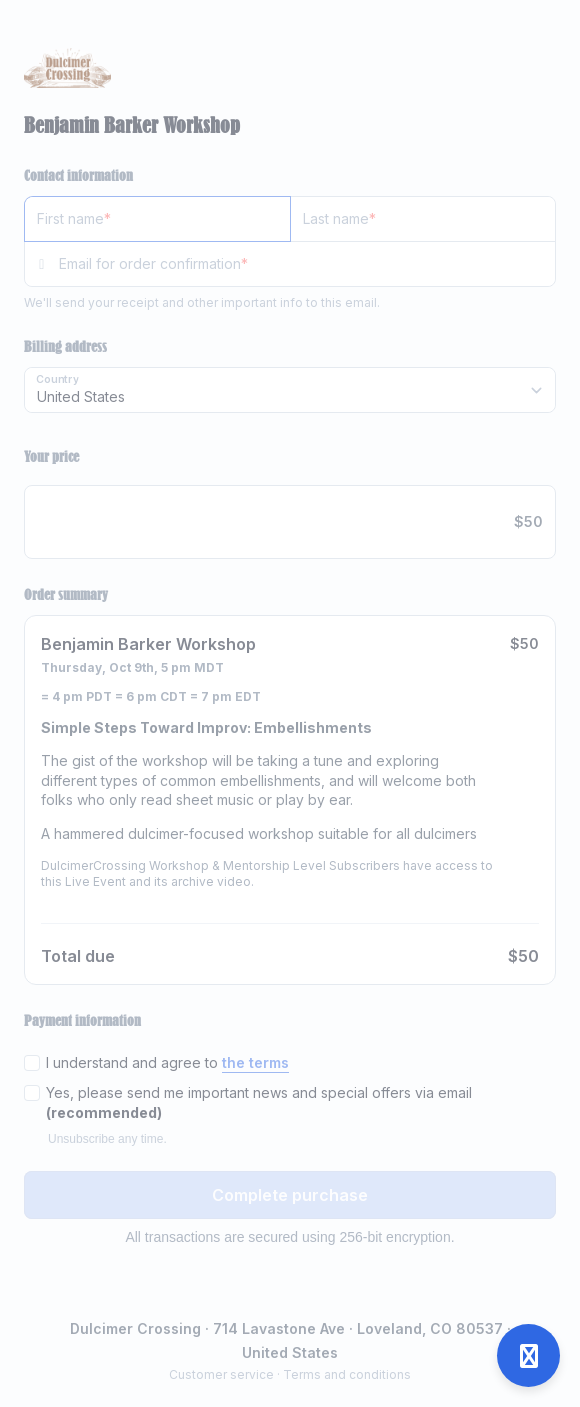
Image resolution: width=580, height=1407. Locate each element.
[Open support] (528, 1355)
